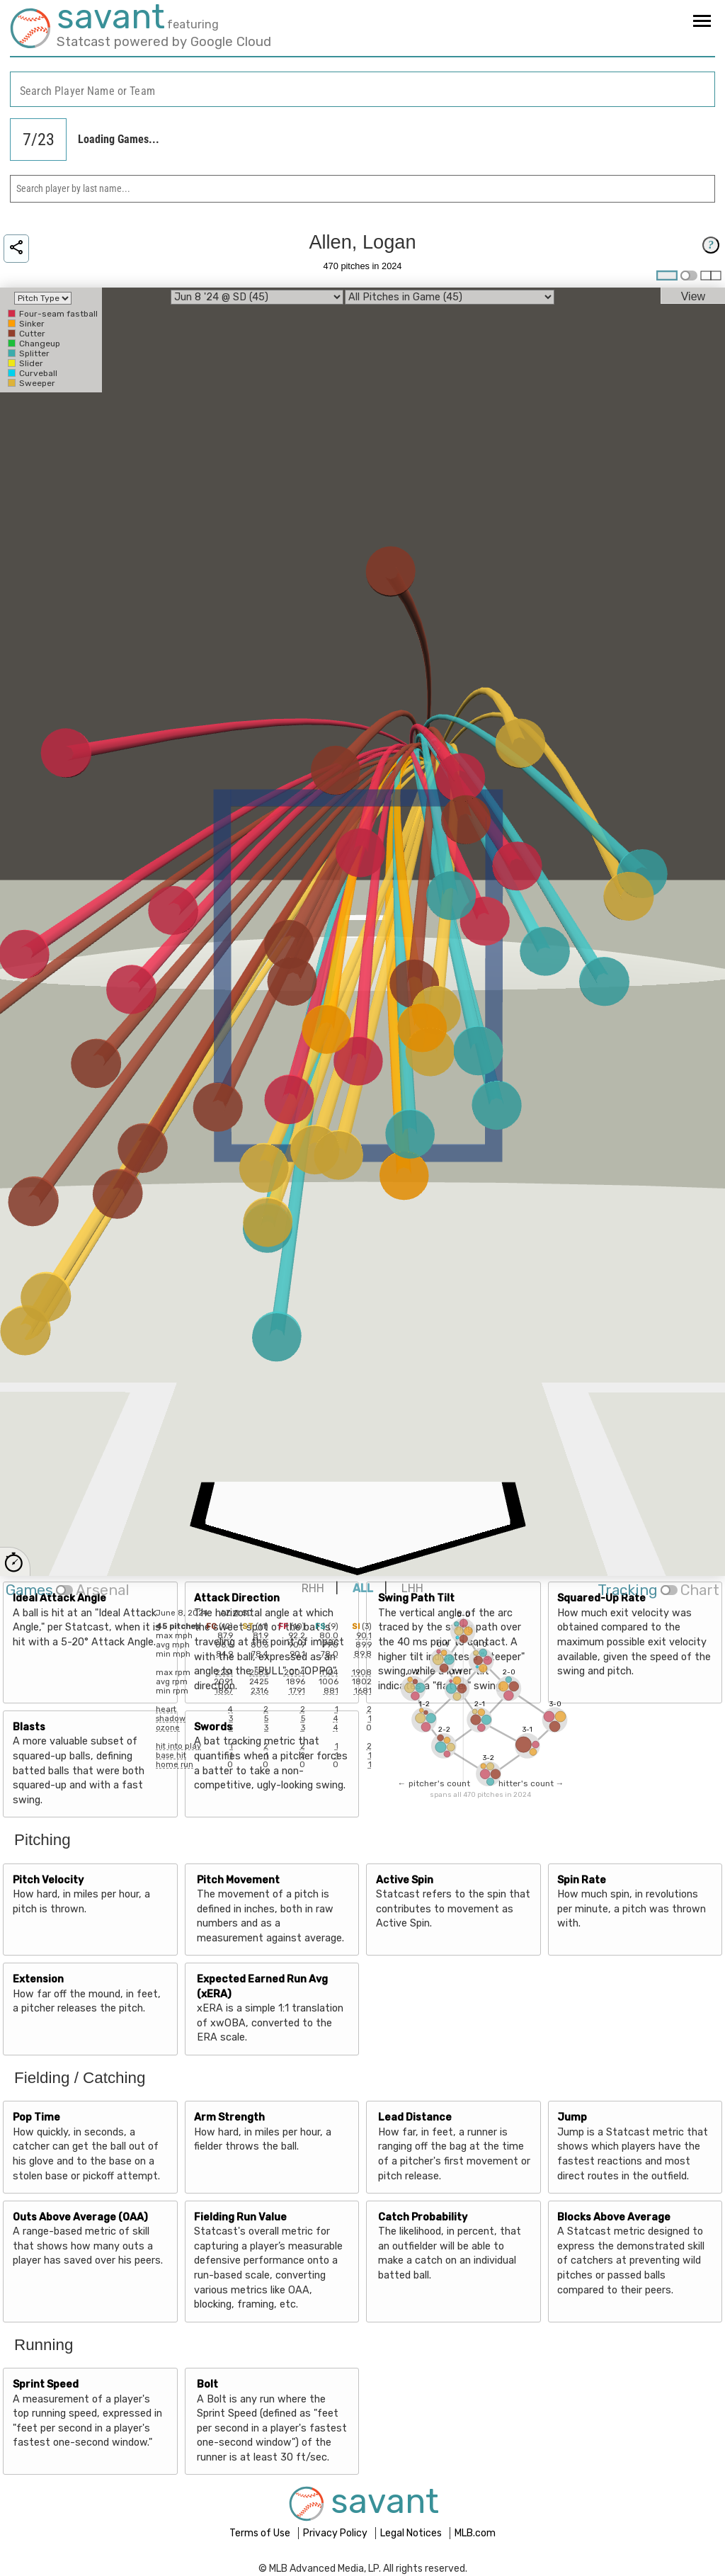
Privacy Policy (336, 2533)
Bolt (207, 2384)
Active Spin (404, 1880)
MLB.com (475, 2533)
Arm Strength (229, 2117)
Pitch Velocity (48, 1880)
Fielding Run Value (240, 2217)
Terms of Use (260, 2533)
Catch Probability (422, 2217)
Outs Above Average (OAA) (80, 2217)
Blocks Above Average (613, 2217)
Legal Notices (412, 2533)
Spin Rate (581, 1880)
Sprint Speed (46, 2384)
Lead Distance (415, 2117)
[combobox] (362, 90)
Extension (38, 1979)
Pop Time (36, 2117)
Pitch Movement (238, 1880)
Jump (572, 2117)
